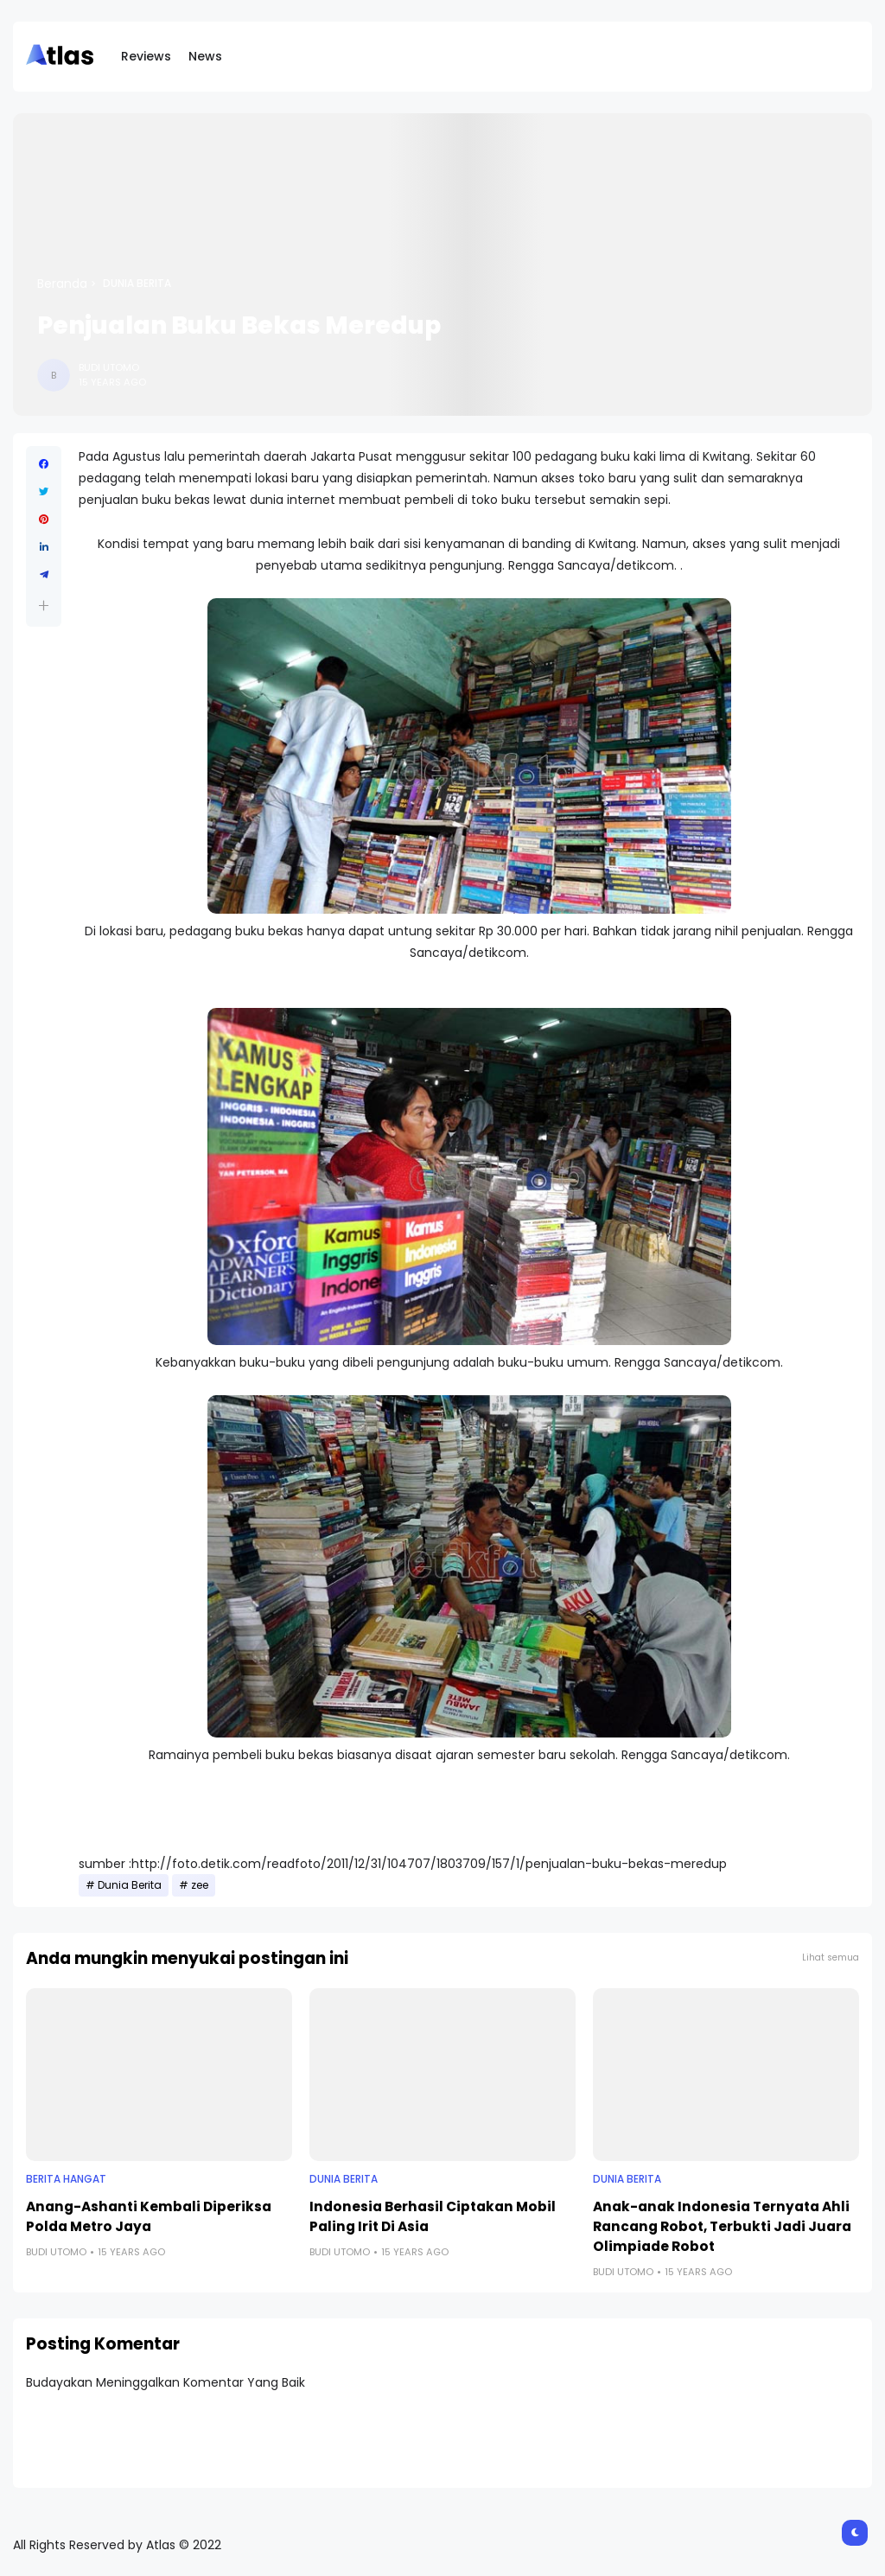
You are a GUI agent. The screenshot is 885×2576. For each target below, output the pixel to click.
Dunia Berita (137, 283)
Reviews (146, 56)
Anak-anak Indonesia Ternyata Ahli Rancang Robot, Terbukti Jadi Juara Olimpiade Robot (722, 2226)
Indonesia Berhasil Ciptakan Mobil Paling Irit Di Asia (432, 2216)
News (205, 56)
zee (199, 1885)
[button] (43, 605)
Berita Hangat (66, 2179)
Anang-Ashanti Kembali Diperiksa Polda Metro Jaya (148, 2216)
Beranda (62, 283)
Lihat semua (830, 1957)
